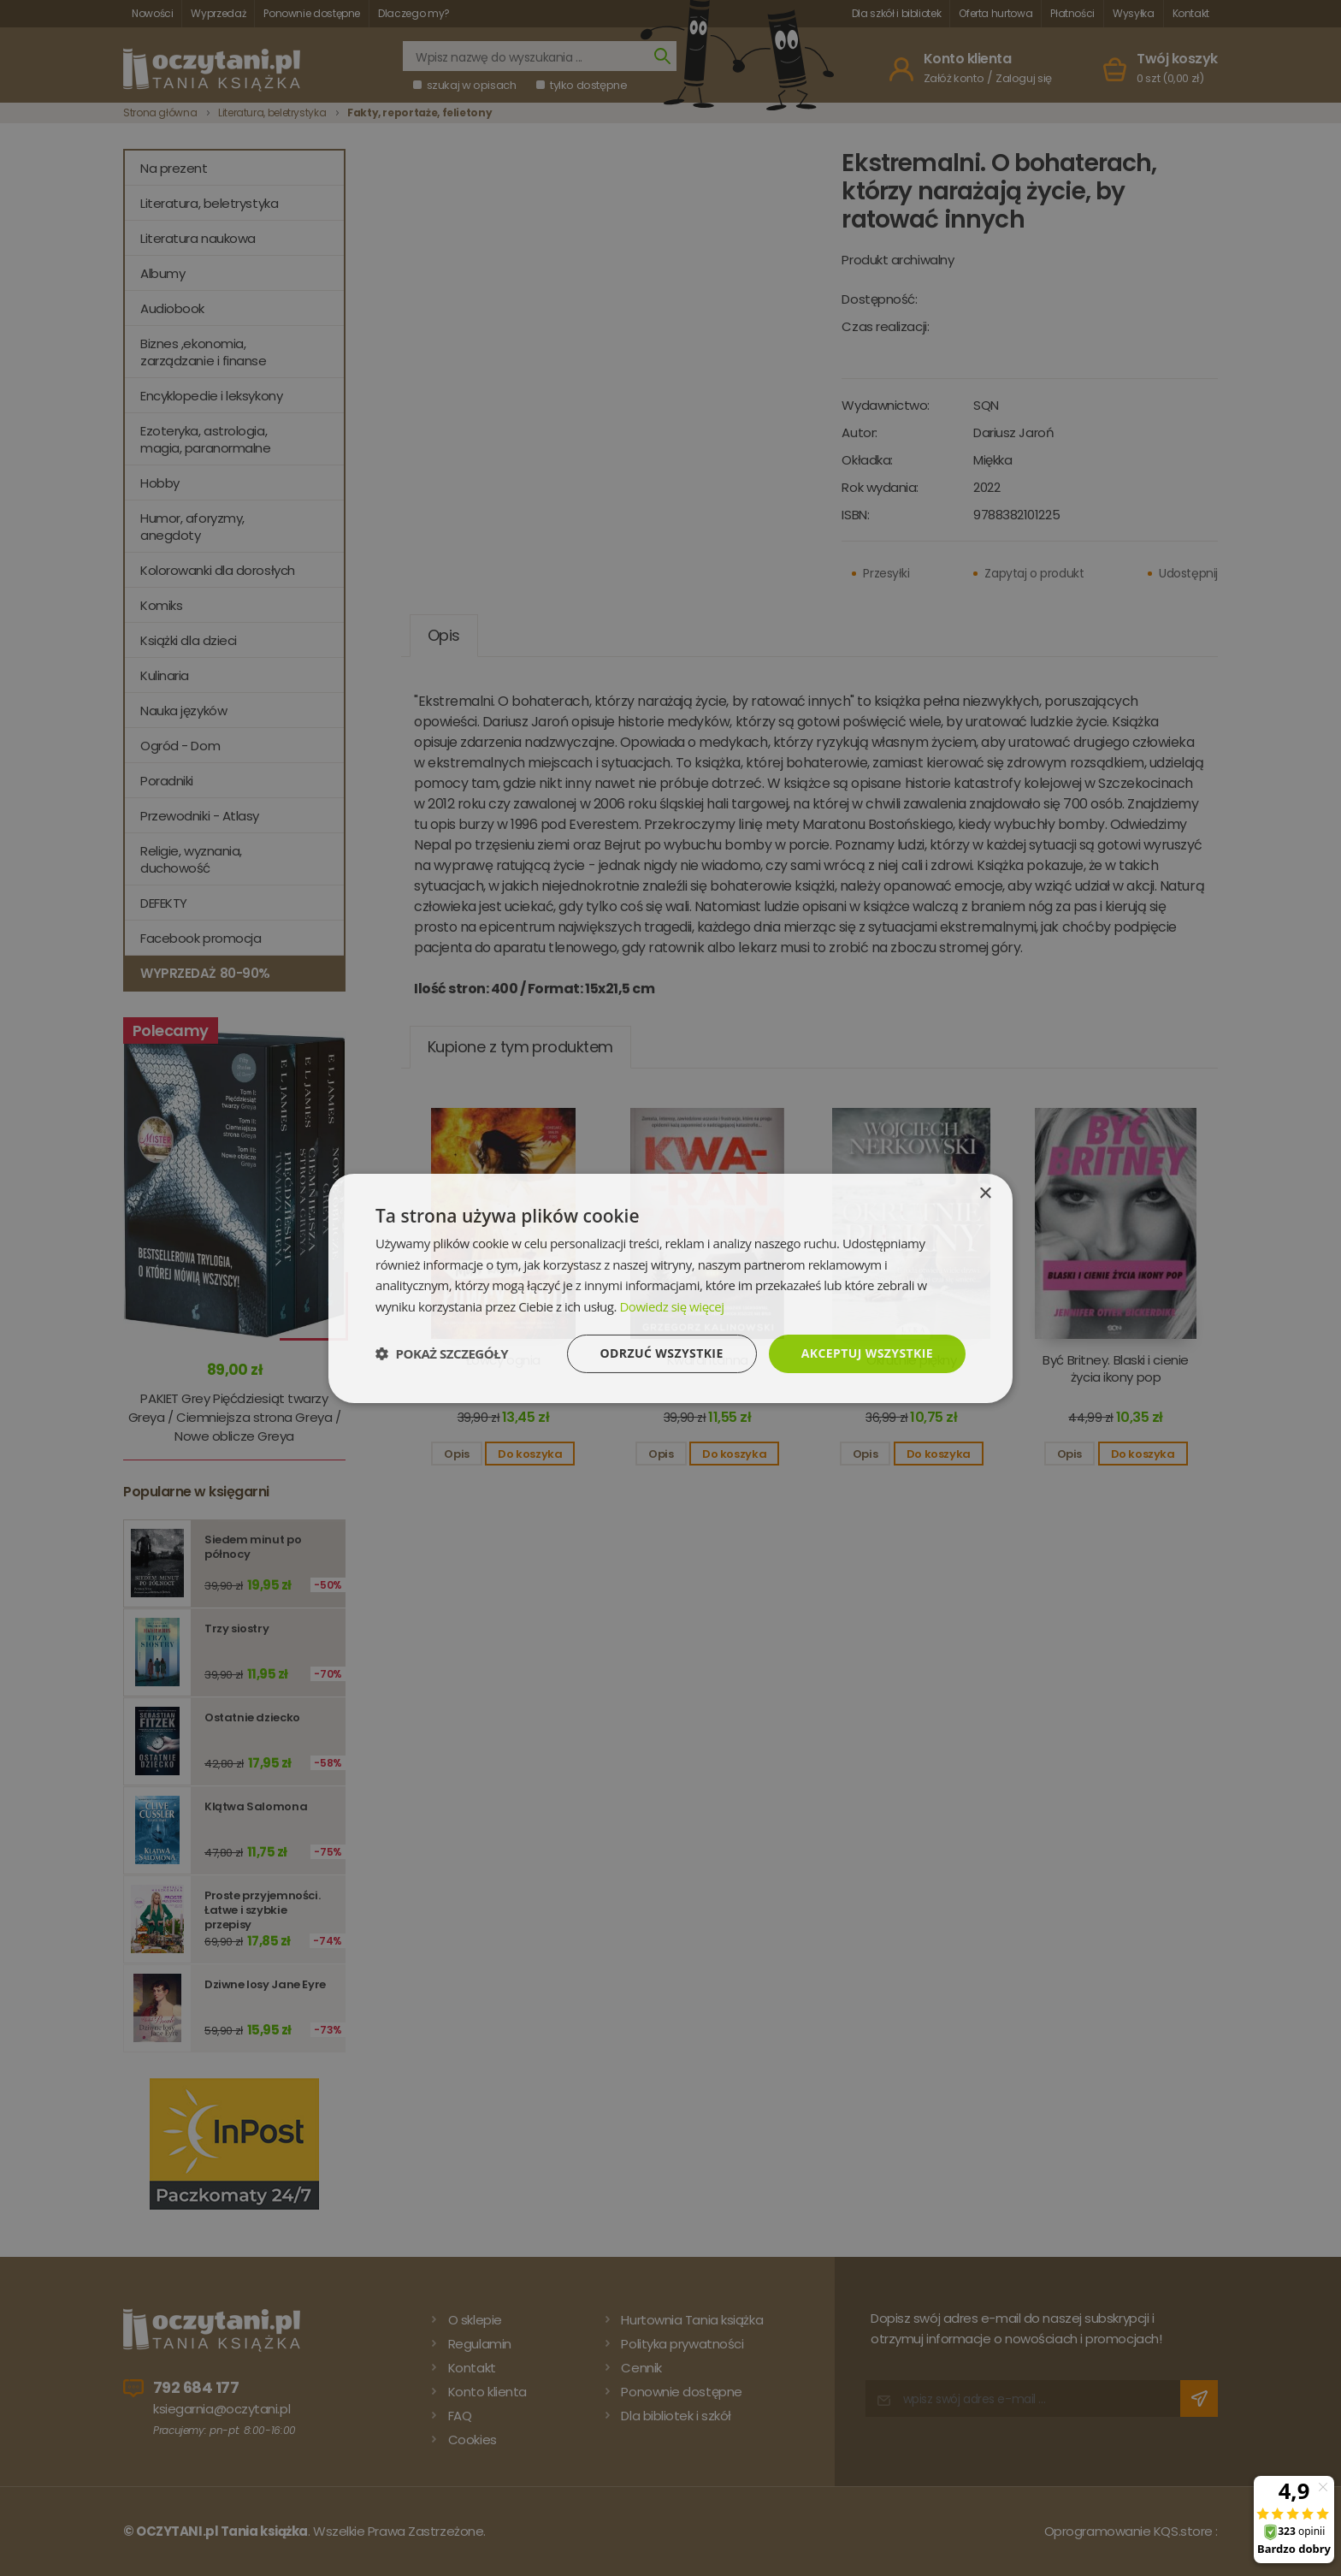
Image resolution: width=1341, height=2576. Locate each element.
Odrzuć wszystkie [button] (662, 1353)
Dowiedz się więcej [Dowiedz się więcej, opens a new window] (671, 1306)
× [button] (984, 1193)
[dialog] (670, 1288)
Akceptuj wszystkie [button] (867, 1353)
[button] (441, 1353)
